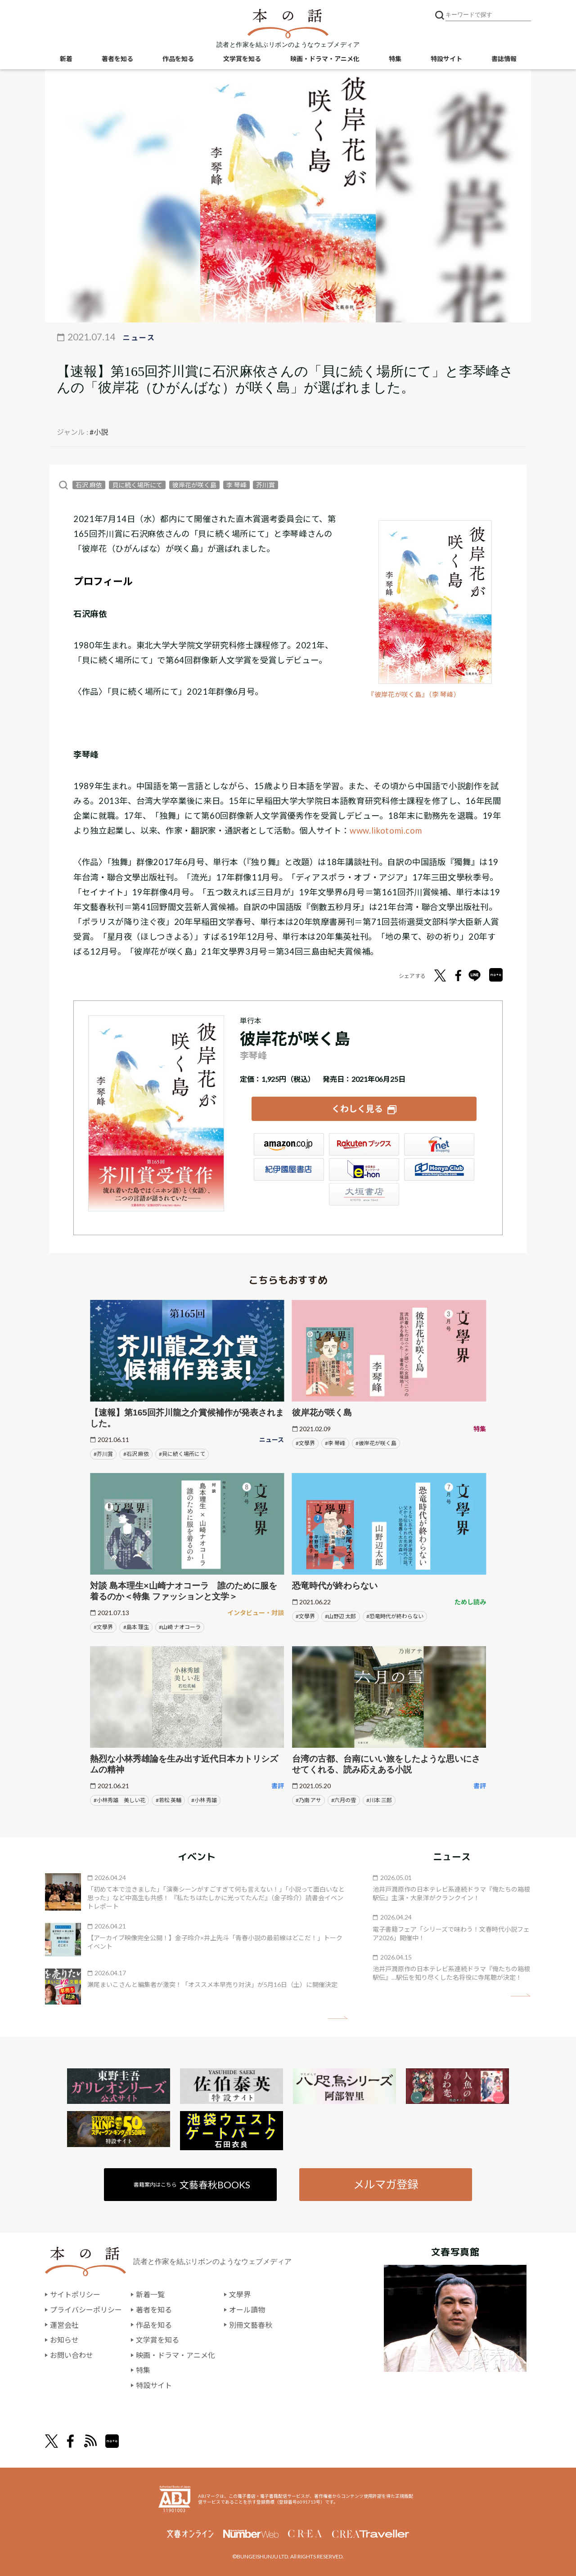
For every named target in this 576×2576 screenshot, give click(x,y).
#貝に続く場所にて (182, 1454)
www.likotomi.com (386, 830)
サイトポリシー (75, 2294)
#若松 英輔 (168, 1800)
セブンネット (439, 1144)
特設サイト (446, 59)
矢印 (337, 2017)
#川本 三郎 (379, 1800)
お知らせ (64, 2339)
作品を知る (178, 59)
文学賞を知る (242, 59)
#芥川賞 (103, 1454)
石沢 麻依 (89, 485)
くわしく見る (357, 1108)
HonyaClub (439, 1169)
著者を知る (117, 59)
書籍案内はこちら (192, 2184)
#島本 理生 (136, 1627)
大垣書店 (364, 1194)
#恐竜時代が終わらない (394, 1616)
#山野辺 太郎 (340, 1616)
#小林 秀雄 (204, 1800)
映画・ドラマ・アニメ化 (325, 59)
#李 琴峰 (335, 1443)
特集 (395, 59)
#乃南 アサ (308, 1800)
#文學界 (305, 1443)
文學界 (240, 2294)
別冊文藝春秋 (250, 2325)
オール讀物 (247, 2309)
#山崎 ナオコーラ (180, 1627)
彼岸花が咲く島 (194, 485)
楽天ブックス (364, 1144)
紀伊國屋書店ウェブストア (289, 1169)
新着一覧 (150, 2294)
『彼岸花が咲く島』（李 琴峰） (414, 694)
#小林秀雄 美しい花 (119, 1800)
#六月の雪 (343, 1800)
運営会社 (64, 2325)
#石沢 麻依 (136, 1454)
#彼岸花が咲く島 (376, 1443)
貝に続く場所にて (137, 485)
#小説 (99, 432)
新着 (66, 59)
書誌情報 (504, 59)
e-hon (364, 1169)
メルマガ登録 (385, 2184)
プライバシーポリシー (86, 2309)
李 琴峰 (236, 485)
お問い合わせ (71, 2355)
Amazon (289, 1144)
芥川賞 (265, 485)
